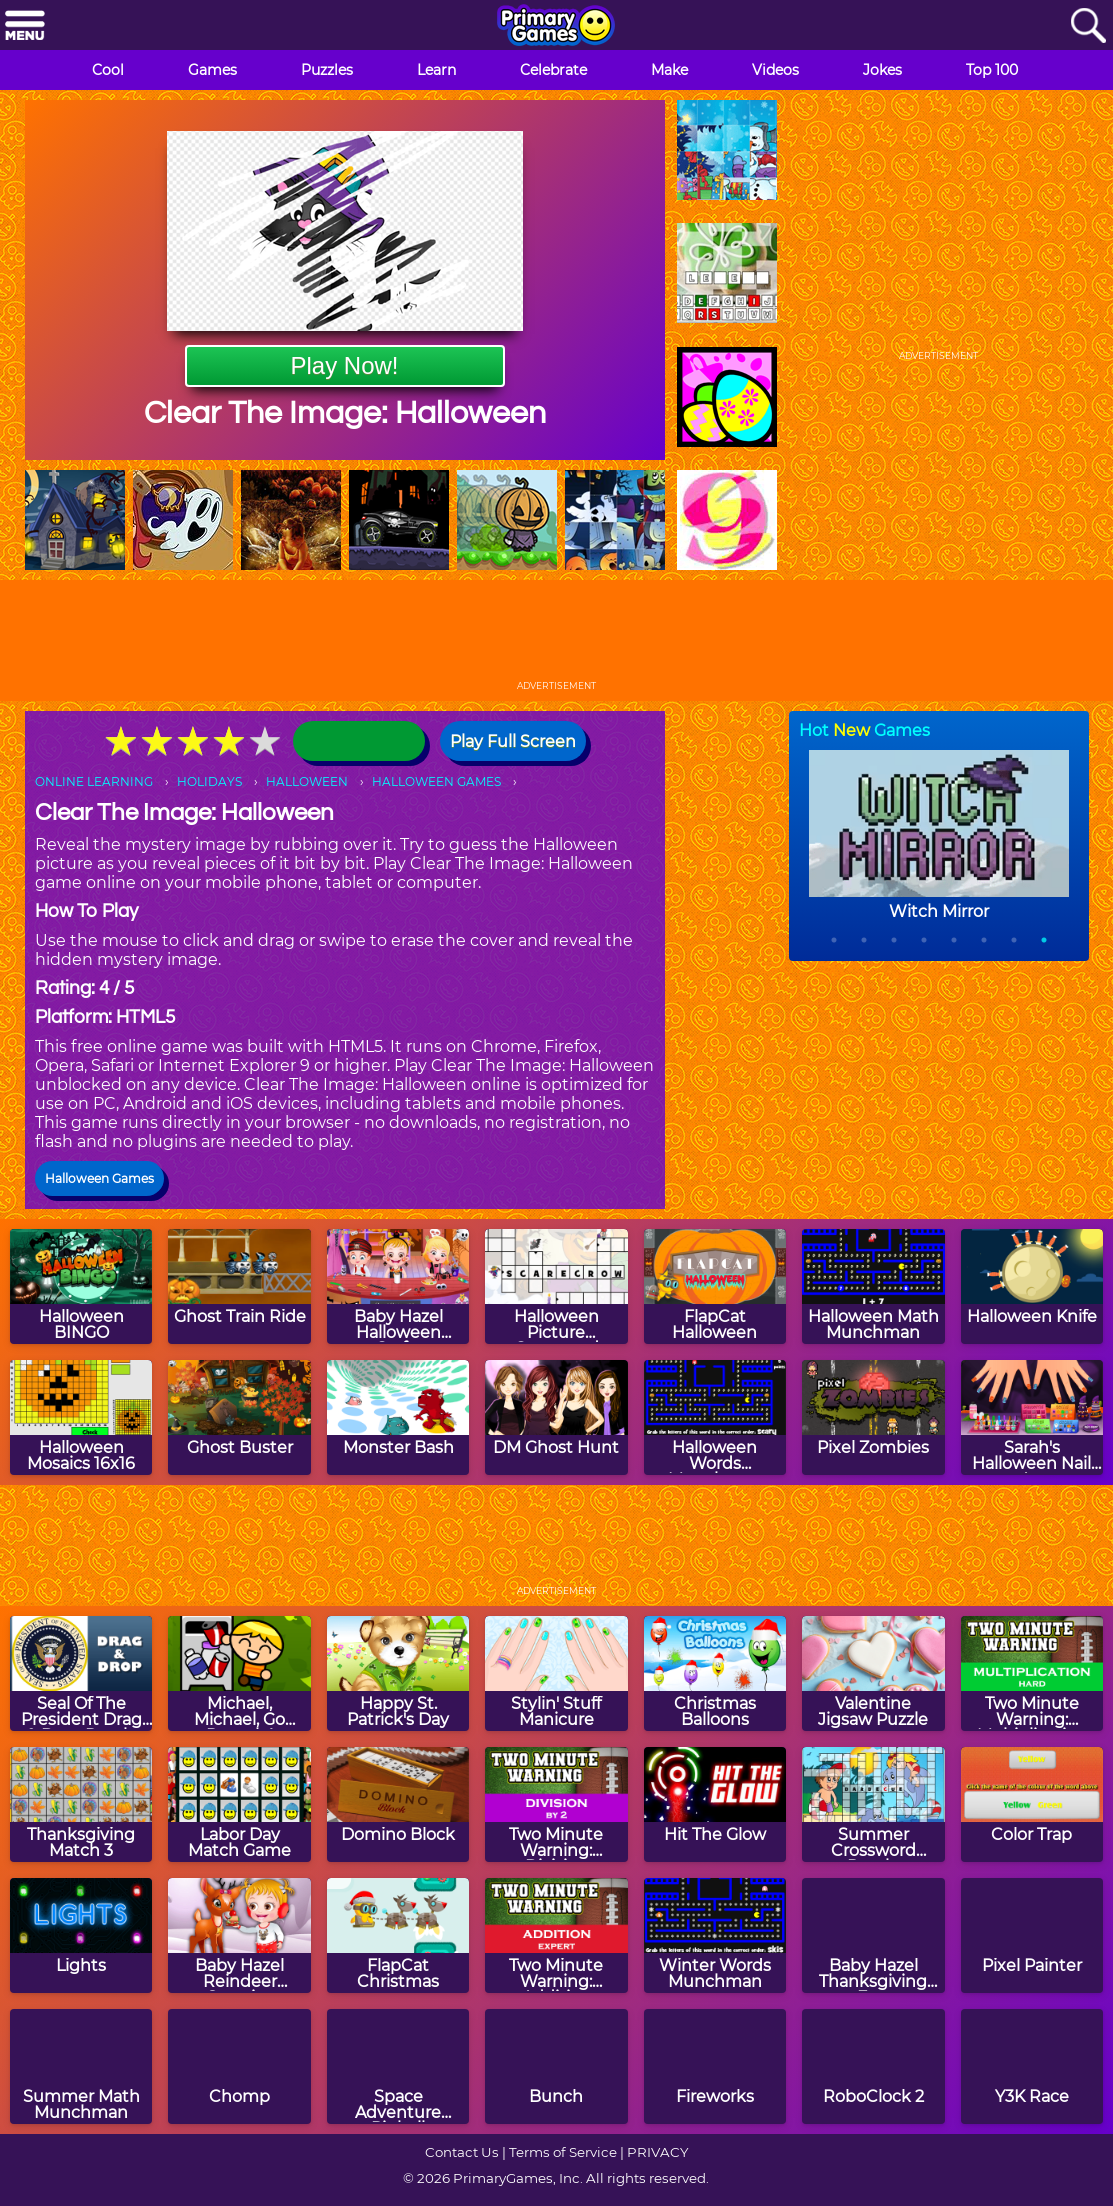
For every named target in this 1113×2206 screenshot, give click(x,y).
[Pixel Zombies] (873, 1417)
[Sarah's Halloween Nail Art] (1032, 1417)
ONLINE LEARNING (94, 781)
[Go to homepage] (556, 27)
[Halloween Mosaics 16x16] (81, 1417)
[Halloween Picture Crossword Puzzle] (556, 1286)
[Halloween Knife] (1032, 1286)
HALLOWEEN (307, 781)
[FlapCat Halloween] (715, 1286)
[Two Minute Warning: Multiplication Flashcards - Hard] (1032, 1673)
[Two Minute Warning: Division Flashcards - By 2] (556, 1804)
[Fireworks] (715, 2066)
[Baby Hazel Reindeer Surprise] (239, 1935)
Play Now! (344, 365)
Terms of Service (563, 2152)
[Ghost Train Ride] (239, 1286)
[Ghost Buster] (239, 1417)
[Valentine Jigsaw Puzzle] (873, 1673)
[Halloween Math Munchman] (873, 1286)
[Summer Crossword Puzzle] (873, 1804)
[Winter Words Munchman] (715, 1935)
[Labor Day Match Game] (239, 1804)
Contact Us (462, 2152)
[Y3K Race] (1032, 2066)
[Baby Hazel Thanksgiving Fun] (873, 1935)
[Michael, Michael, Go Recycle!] (239, 1673)
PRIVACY (657, 2152)
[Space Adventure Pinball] (398, 2066)
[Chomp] (239, 2066)
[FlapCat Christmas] (398, 1935)
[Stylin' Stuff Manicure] (556, 1673)
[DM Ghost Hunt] (556, 1417)
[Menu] (25, 26)
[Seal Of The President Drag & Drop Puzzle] (81, 1673)
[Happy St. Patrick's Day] (398, 1673)
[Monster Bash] (398, 1417)
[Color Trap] (1032, 1804)
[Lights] (81, 1935)
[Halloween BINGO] (81, 1286)
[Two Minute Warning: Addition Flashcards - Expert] (556, 1935)
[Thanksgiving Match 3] (81, 1804)
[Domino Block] (398, 1804)
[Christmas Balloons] (715, 1673)
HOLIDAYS (209, 781)
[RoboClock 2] (873, 2066)
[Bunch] (556, 2066)
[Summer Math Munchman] (81, 2066)
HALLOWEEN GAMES (436, 781)
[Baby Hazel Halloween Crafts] (398, 1286)
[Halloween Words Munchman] (715, 1417)
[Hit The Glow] (715, 1804)
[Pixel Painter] (1032, 1935)
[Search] (1088, 26)
